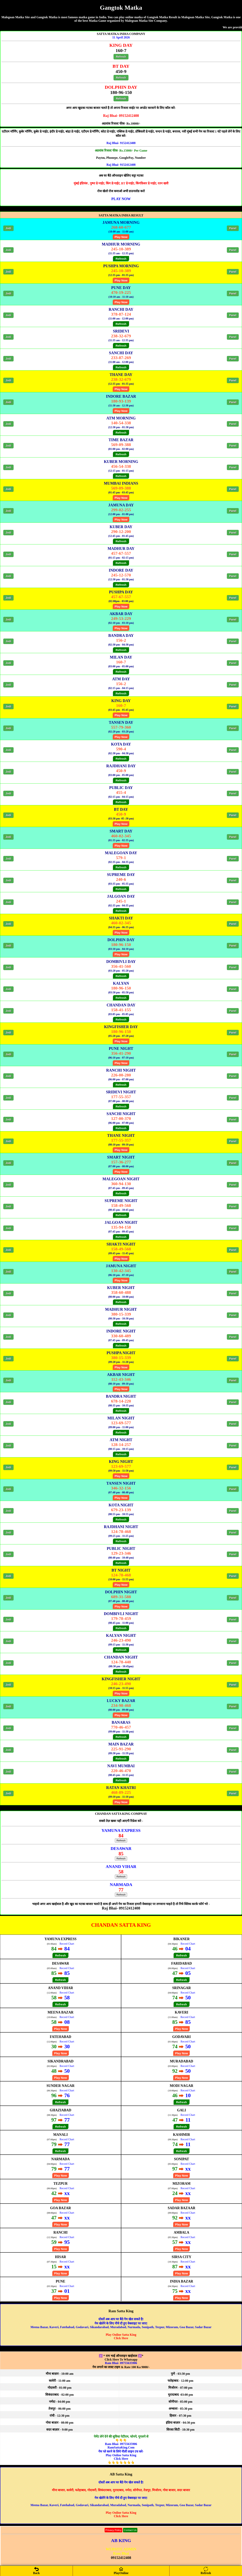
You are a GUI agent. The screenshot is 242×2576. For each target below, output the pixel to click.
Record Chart (66, 1943)
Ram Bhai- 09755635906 (121, 2363)
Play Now (121, 237)
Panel (232, 228)
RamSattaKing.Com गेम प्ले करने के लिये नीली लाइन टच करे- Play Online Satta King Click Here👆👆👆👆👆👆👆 (121, 2455)
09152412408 (121, 2558)
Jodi (8, 228)
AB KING (121, 2540)
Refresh (121, 56)
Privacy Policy (113, 2530)
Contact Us (130, 2530)
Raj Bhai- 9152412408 (120, 143)
